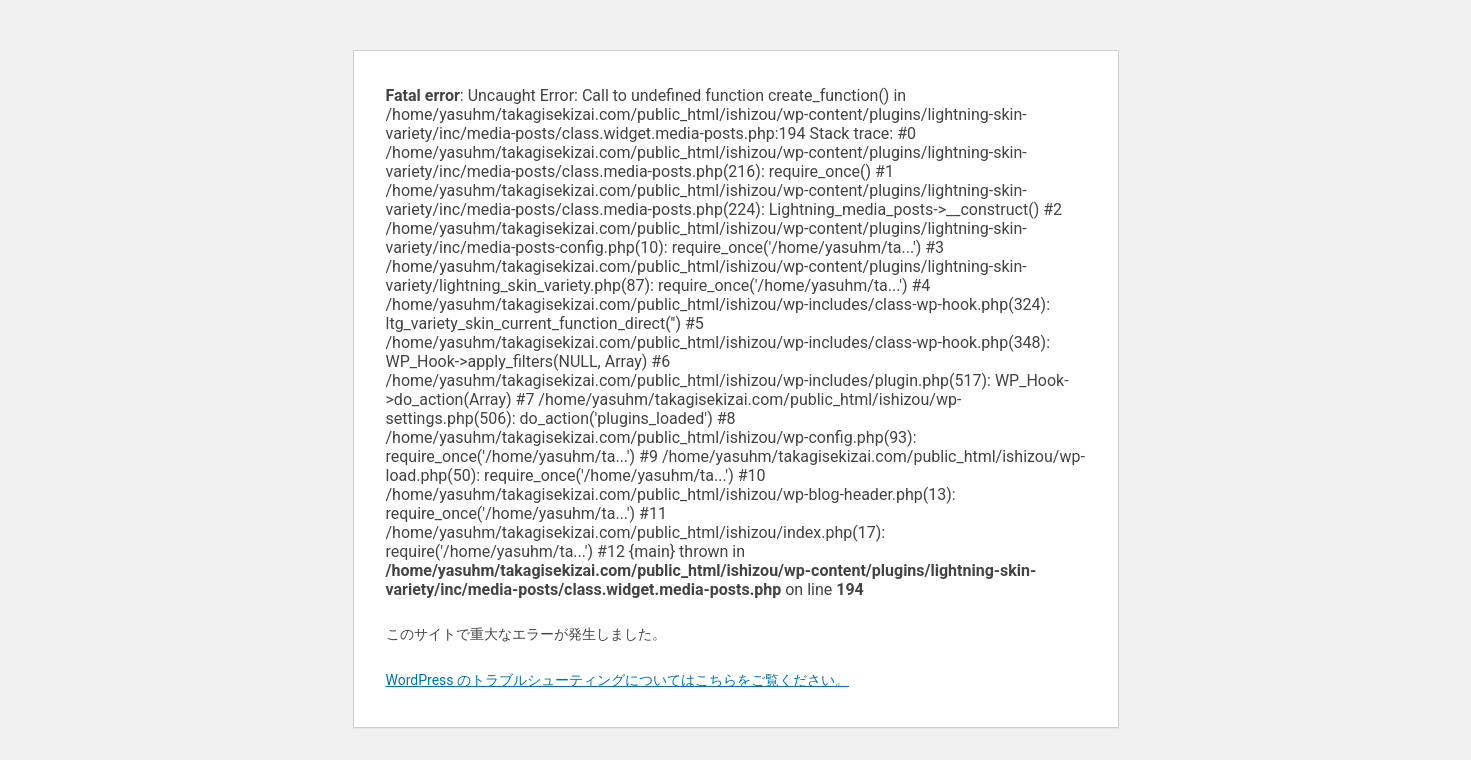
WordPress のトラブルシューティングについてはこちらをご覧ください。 (618, 680)
